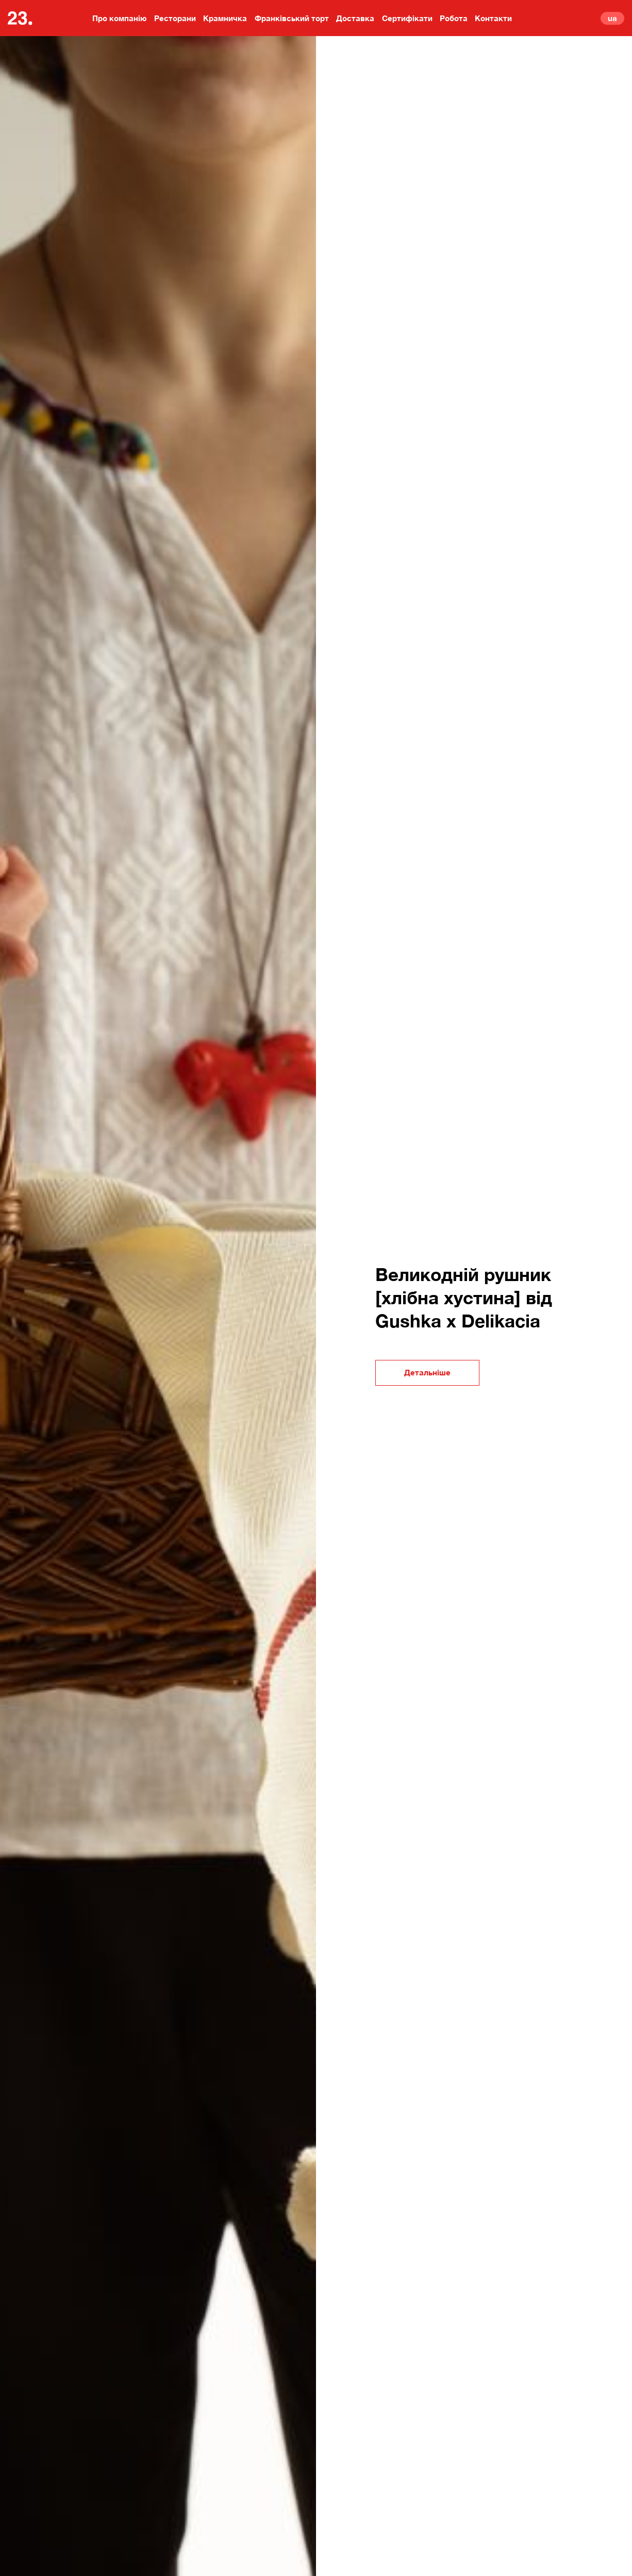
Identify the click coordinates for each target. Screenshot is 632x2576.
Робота (454, 18)
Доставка (355, 18)
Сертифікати (407, 18)
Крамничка (225, 18)
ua (612, 18)
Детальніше (427, 1372)
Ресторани (175, 18)
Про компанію (119, 18)
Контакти (493, 18)
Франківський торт (292, 18)
